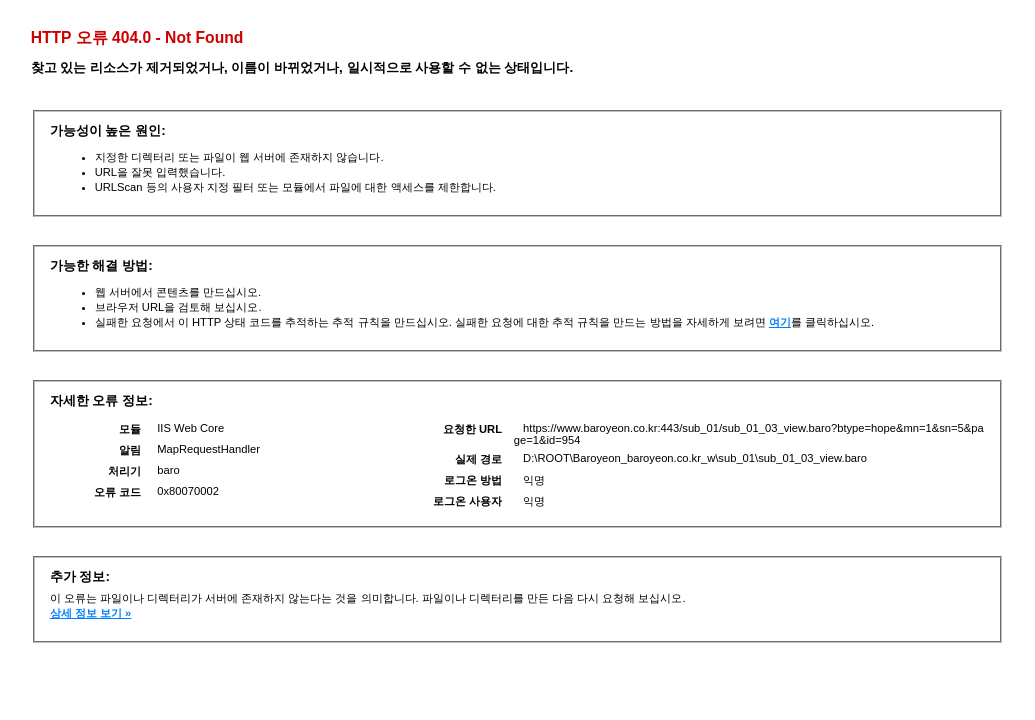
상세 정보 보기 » (91, 613)
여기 (780, 322)
